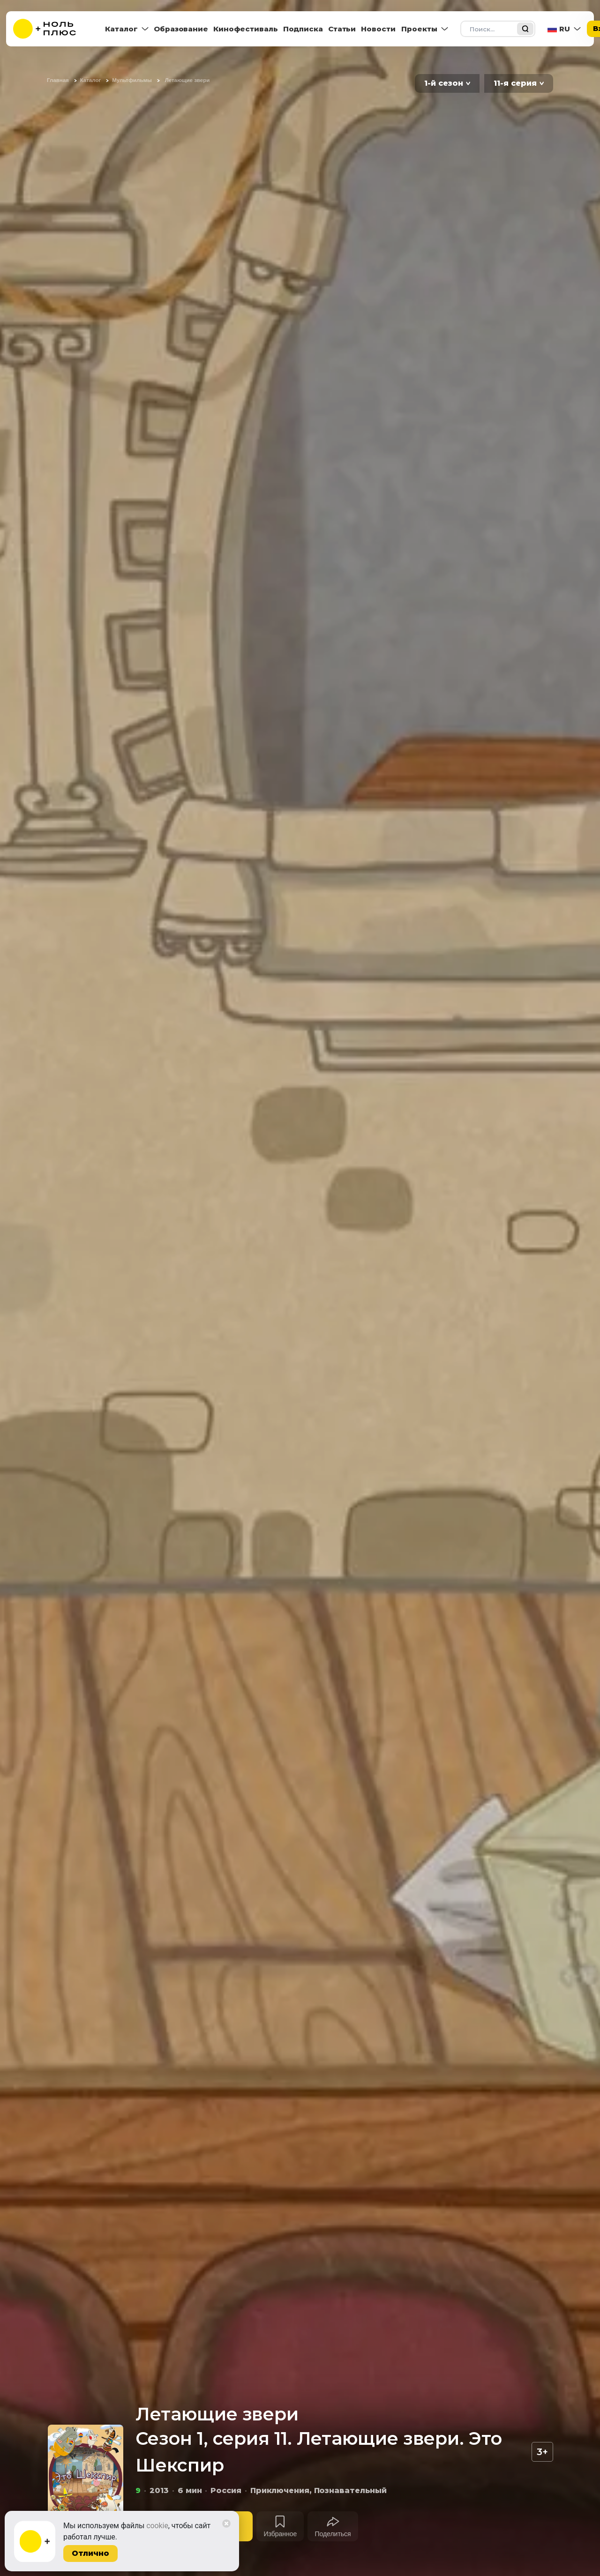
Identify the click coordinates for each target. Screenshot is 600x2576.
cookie (157, 2525)
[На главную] (50, 29)
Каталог (121, 28)
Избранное (280, 2534)
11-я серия (515, 83)
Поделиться (333, 2534)
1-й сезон (443, 83)
